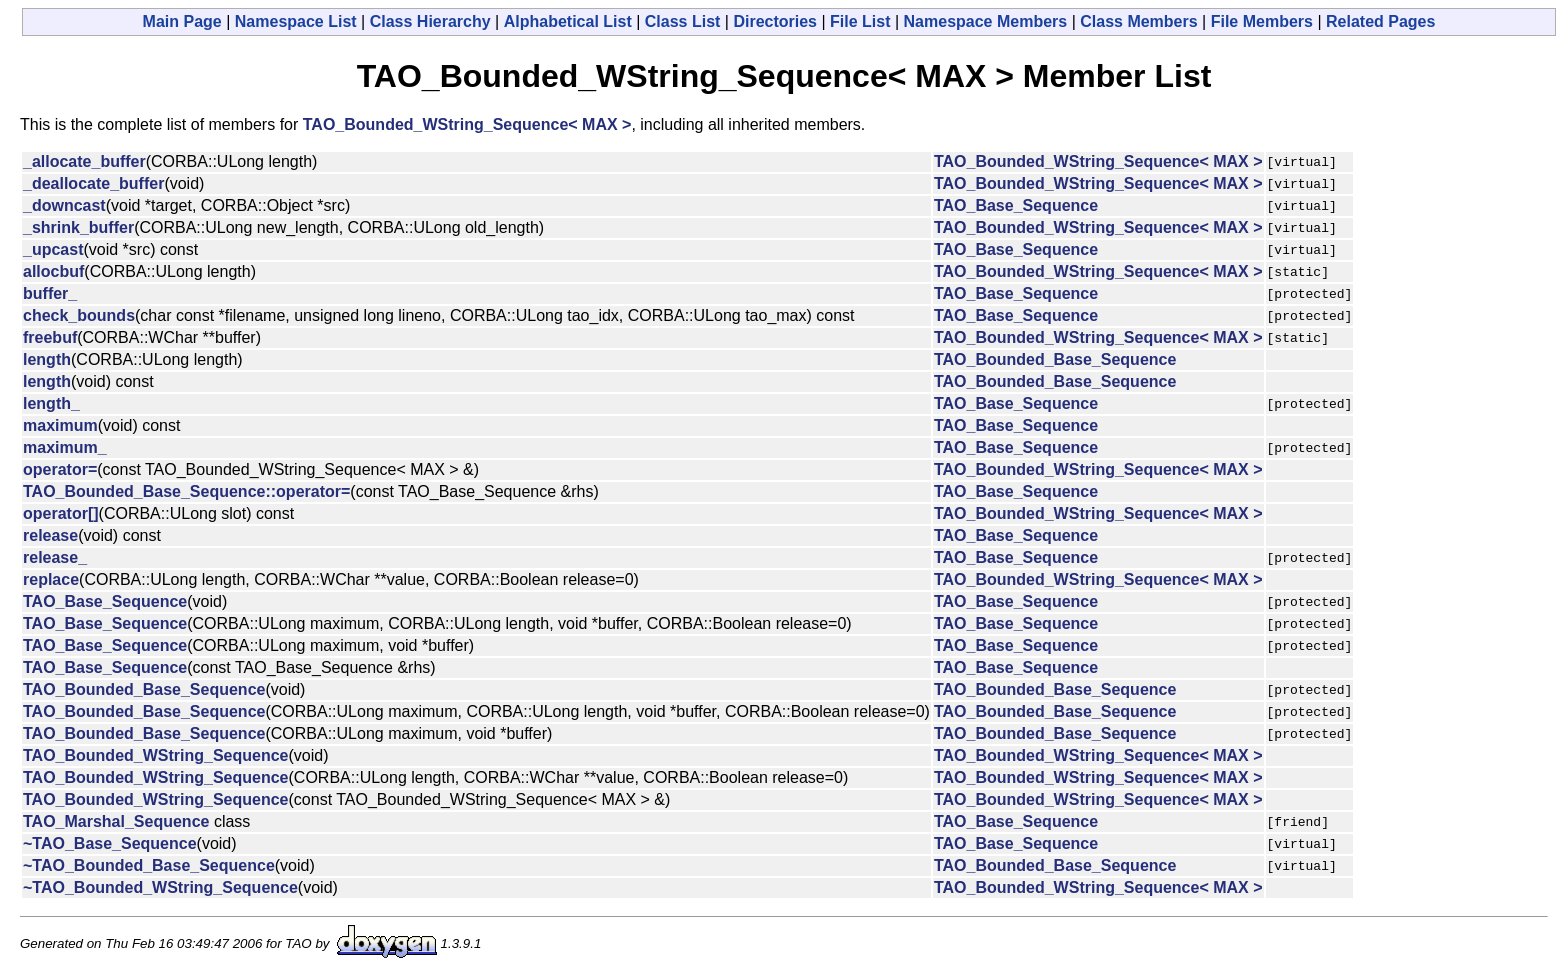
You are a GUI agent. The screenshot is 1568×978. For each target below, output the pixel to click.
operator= (60, 469)
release (50, 535)
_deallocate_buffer (93, 183)
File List (860, 21)
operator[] (61, 513)
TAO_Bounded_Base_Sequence (1055, 359)
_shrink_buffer (78, 227)
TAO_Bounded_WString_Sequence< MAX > (467, 124)
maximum (60, 425)
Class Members (1138, 21)
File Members (1262, 21)
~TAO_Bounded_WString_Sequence (160, 887)
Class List (683, 21)
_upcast (53, 249)
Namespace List (296, 21)
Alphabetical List (568, 21)
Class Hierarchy (430, 21)
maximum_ (65, 447)
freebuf (50, 337)
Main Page (182, 21)
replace (51, 579)
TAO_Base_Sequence (1016, 205)
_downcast (64, 205)
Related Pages (1380, 21)
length (47, 359)
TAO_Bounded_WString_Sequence (156, 755)
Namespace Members (986, 21)
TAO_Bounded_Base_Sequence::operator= (186, 491)
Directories (775, 21)
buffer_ (50, 293)
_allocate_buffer (84, 161)
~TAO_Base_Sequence (110, 843)
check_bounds (79, 315)
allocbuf (53, 271)
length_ (51, 403)
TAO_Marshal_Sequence (116, 821)
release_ (55, 557)
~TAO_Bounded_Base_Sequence (149, 865)
